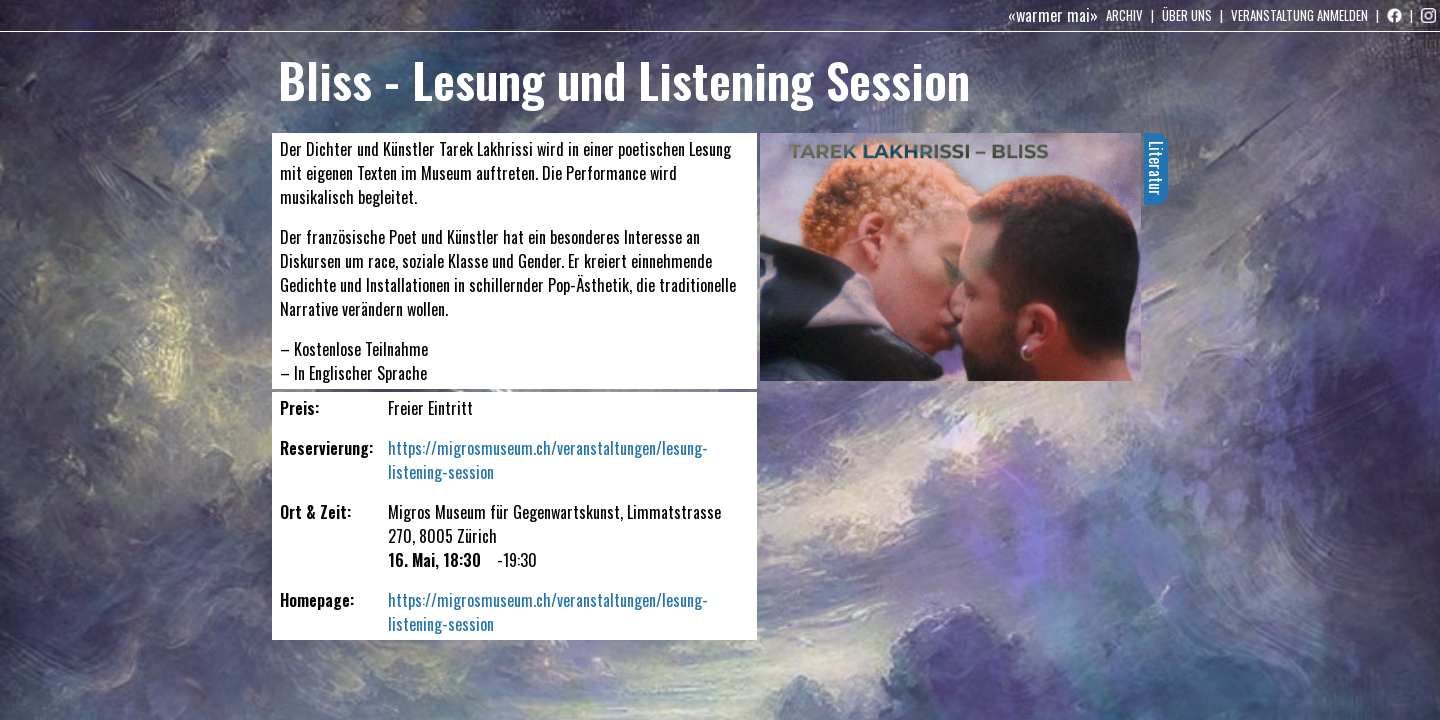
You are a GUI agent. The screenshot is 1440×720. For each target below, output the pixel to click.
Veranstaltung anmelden (1299, 15)
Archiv (1124, 15)
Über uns (1187, 15)
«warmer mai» (1053, 15)
